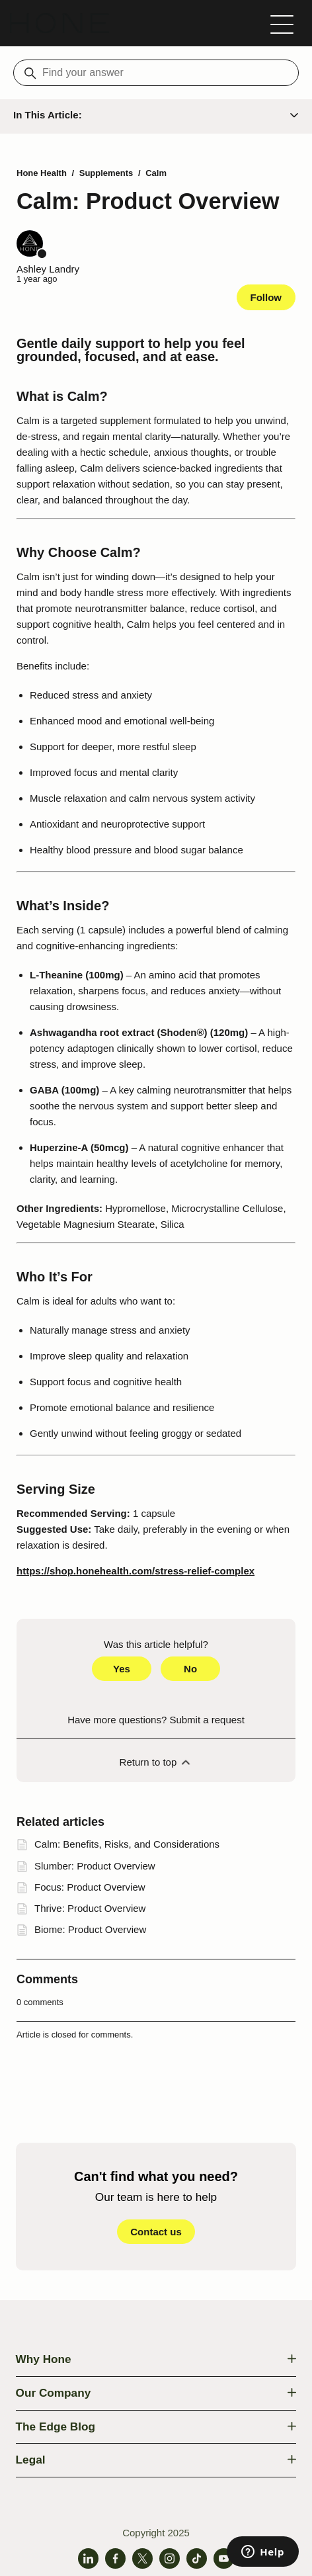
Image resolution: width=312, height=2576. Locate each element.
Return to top (156, 1762)
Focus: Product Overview (89, 1887)
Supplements (106, 173)
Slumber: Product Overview (94, 1865)
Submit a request (206, 1719)
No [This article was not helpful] (190, 1668)
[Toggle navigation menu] (281, 23)
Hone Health (42, 173)
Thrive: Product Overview (89, 1908)
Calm (156, 173)
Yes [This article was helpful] (121, 1668)
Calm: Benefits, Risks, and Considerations (126, 1844)
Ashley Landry (48, 269)
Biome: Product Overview (90, 1929)
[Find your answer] (156, 73)
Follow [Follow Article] (266, 297)
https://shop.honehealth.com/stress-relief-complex (135, 1570)
